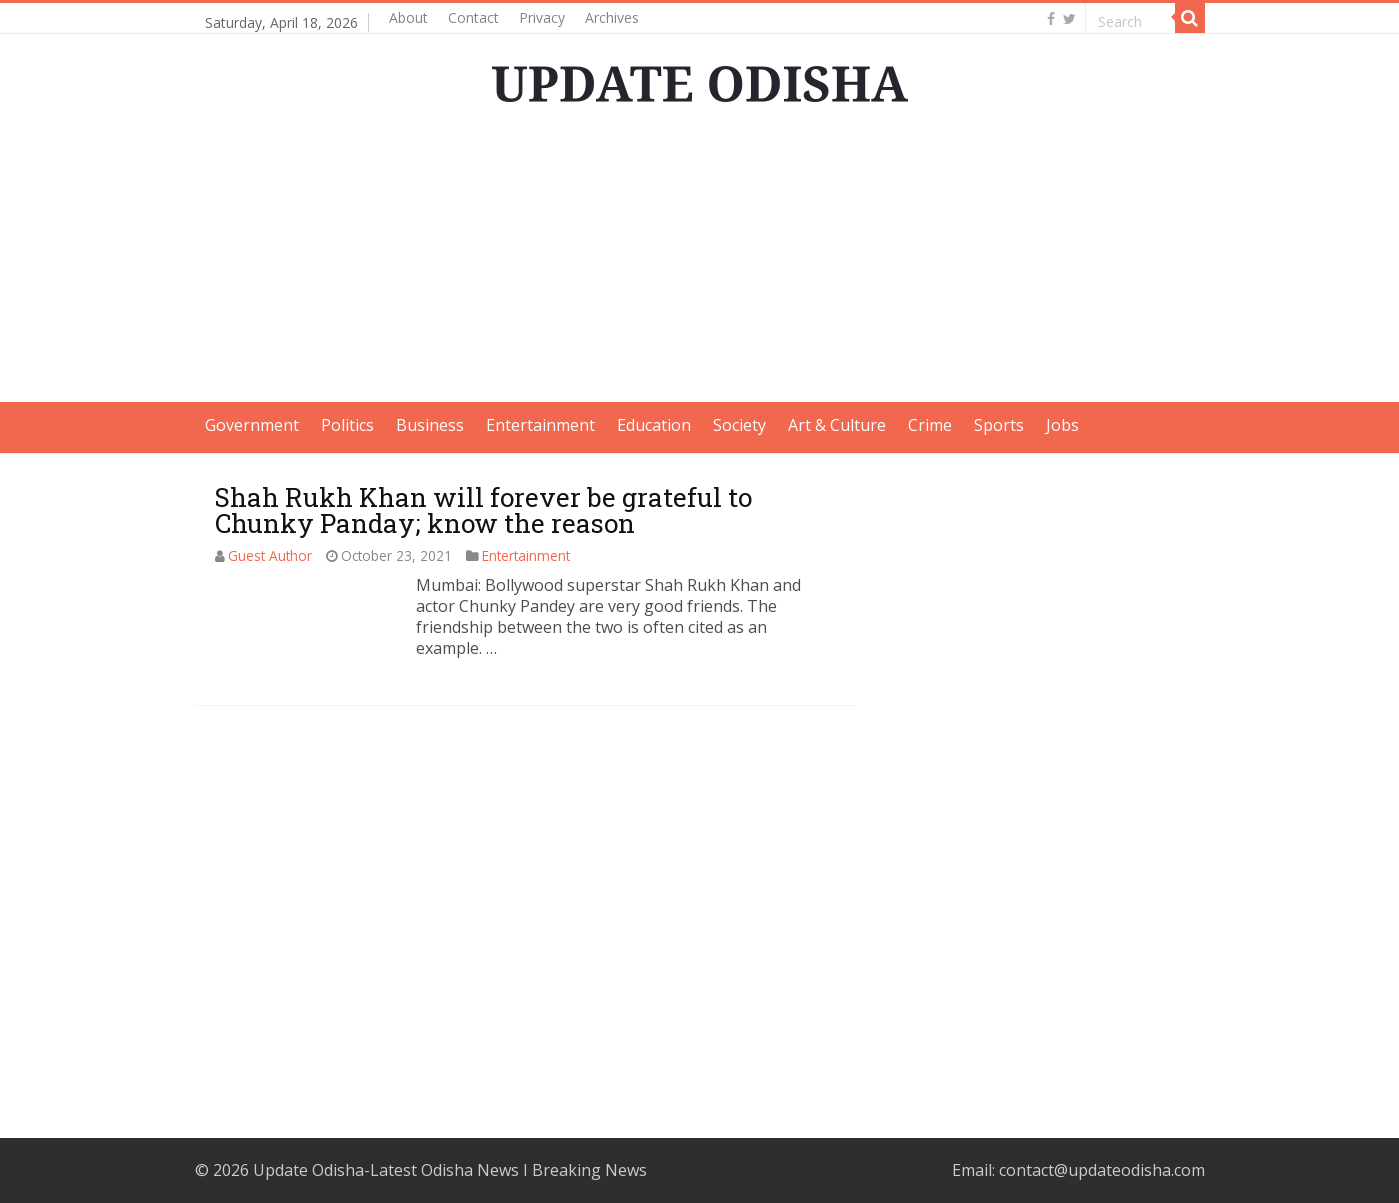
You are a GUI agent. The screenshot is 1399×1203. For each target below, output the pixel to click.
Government (252, 425)
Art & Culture (837, 425)
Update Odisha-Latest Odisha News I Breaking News (450, 1170)
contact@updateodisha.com (1102, 1170)
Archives (612, 17)
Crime (930, 425)
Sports (999, 425)
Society (739, 425)
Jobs (1062, 425)
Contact (473, 17)
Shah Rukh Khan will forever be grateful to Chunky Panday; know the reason (483, 510)
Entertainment (540, 425)
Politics (347, 425)
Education (654, 425)
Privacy (542, 17)
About (408, 17)
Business (430, 425)
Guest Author (270, 555)
